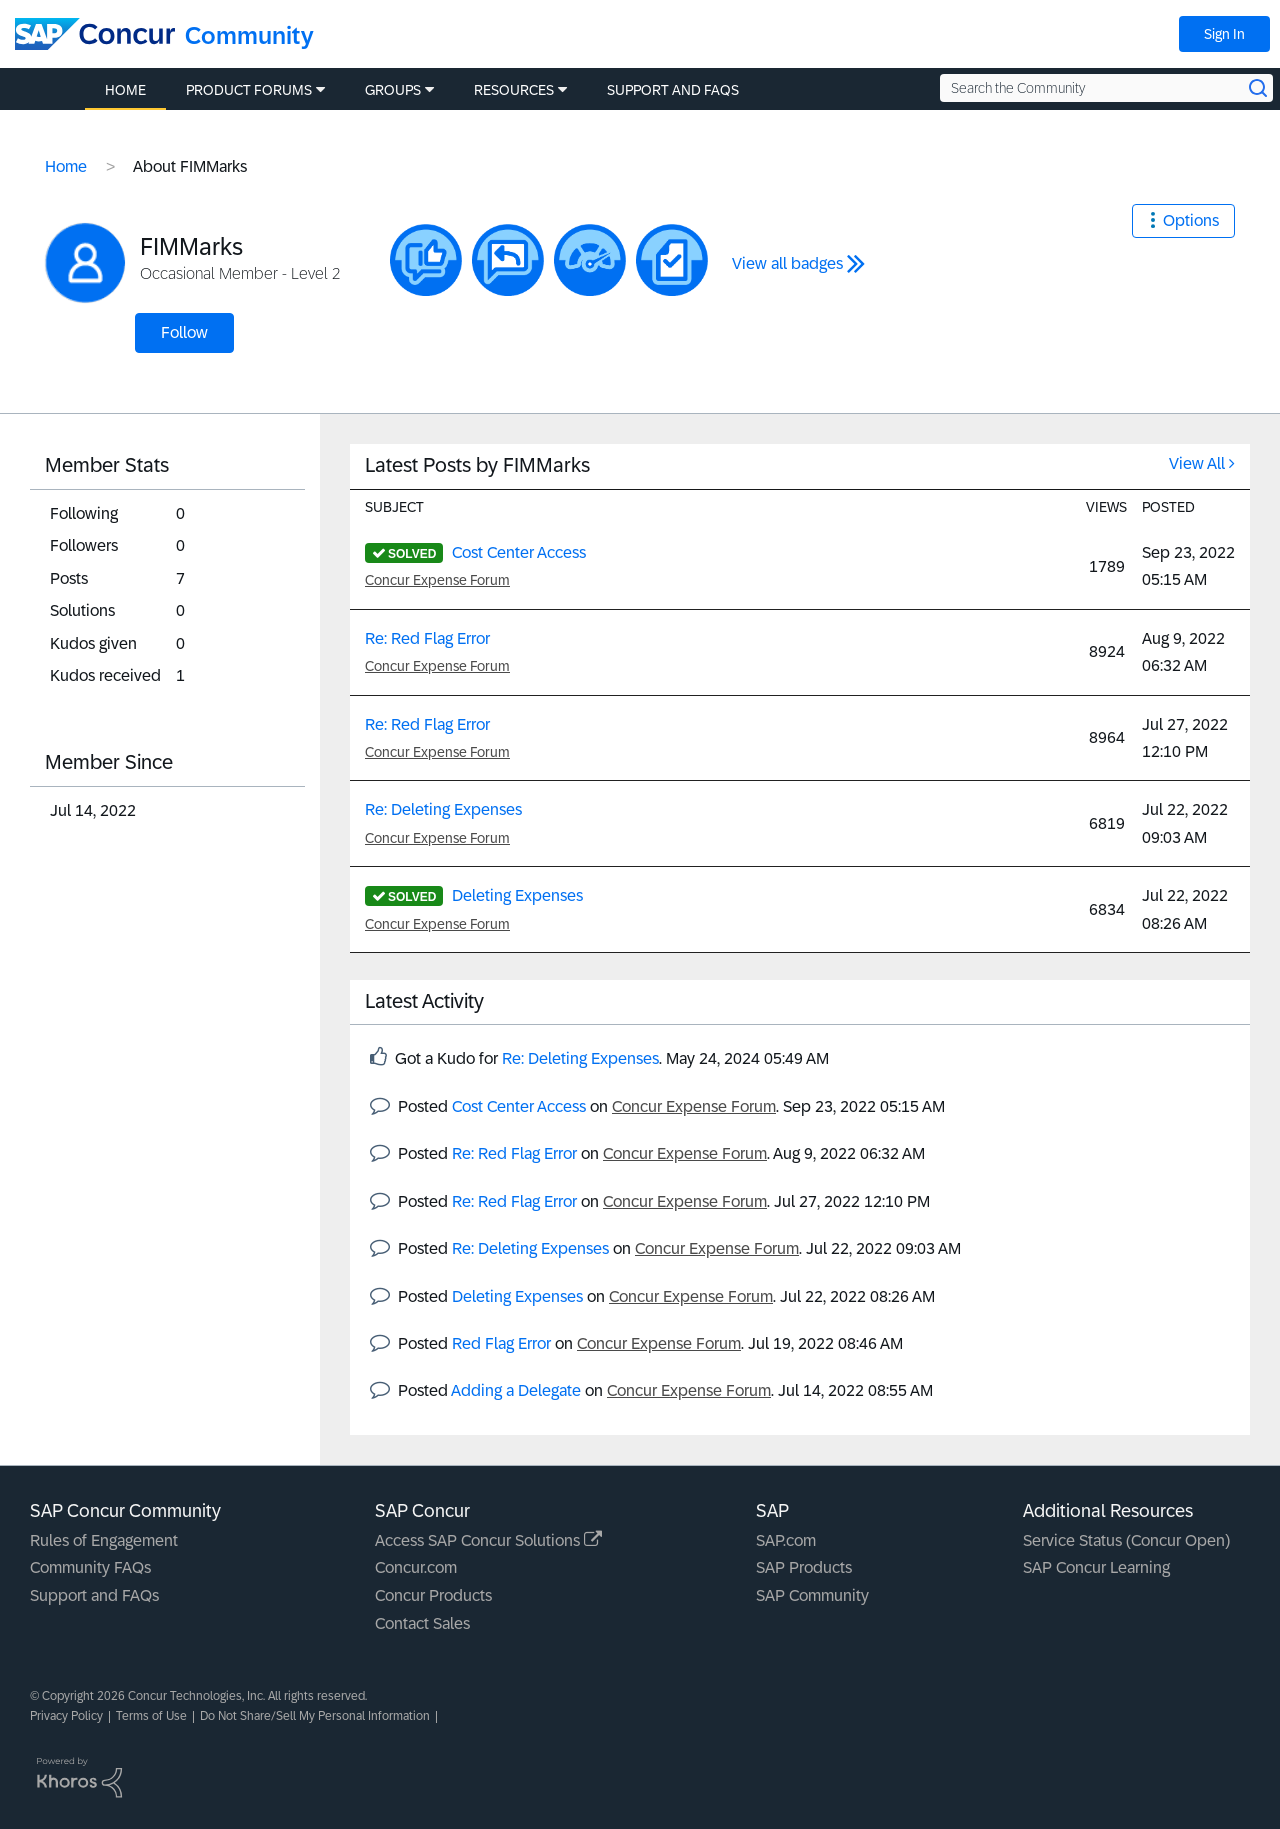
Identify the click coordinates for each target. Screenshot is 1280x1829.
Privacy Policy (66, 1716)
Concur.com (416, 1567)
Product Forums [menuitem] (249, 90)
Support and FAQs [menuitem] (673, 90)
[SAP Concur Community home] (95, 34)
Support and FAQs (94, 1595)
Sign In (1224, 34)
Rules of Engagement (104, 1540)
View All (1197, 463)
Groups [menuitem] (393, 90)
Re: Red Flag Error (427, 638)
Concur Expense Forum (437, 580)
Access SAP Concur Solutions (488, 1540)
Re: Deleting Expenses (443, 809)
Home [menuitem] (125, 90)
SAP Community (812, 1595)
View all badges (787, 263)
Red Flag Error (501, 1343)
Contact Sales (422, 1623)
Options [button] (1191, 220)
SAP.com (786, 1540)
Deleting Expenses (517, 895)
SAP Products (804, 1567)
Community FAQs (90, 1567)
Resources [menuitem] (514, 90)
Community (249, 35)
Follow (184, 332)
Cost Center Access (519, 552)
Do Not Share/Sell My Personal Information (315, 1716)
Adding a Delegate (516, 1390)
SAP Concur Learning (1096, 1567)
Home (66, 166)
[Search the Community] (1106, 88)
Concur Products (433, 1595)
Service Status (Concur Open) (1126, 1540)
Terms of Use (151, 1716)
